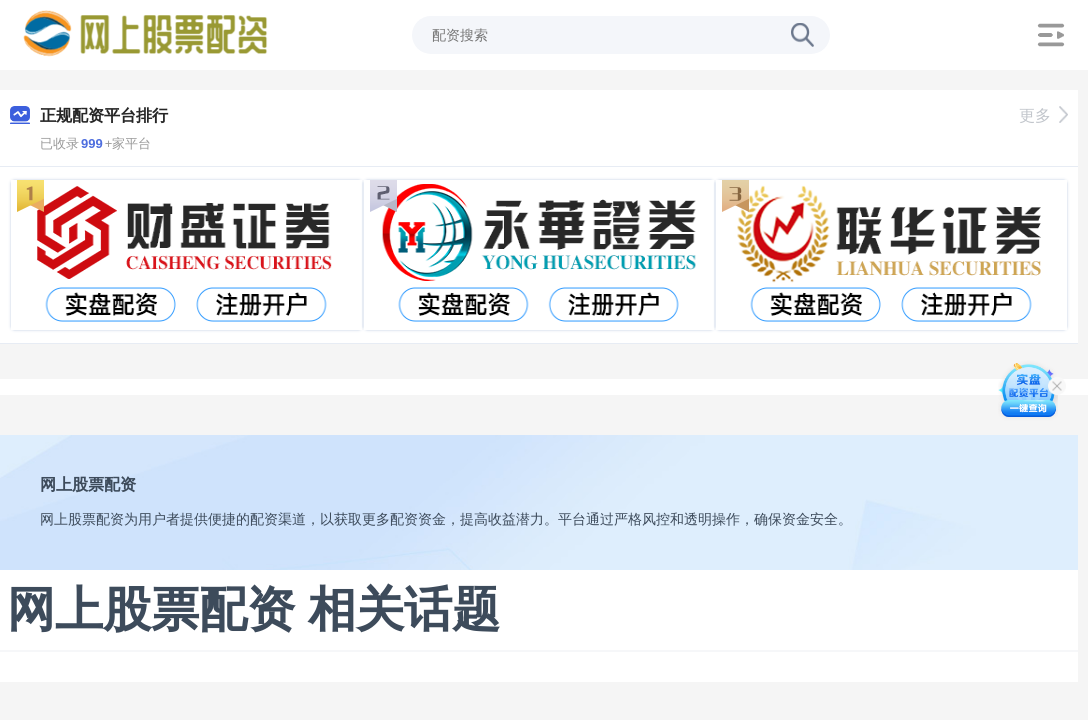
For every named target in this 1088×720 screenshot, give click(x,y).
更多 (1043, 115)
